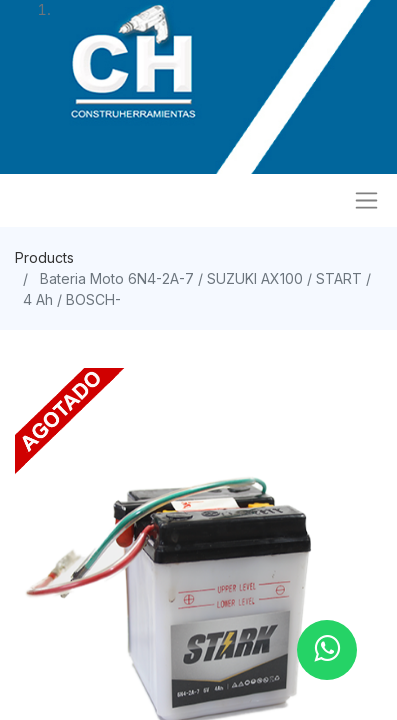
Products (44, 257)
